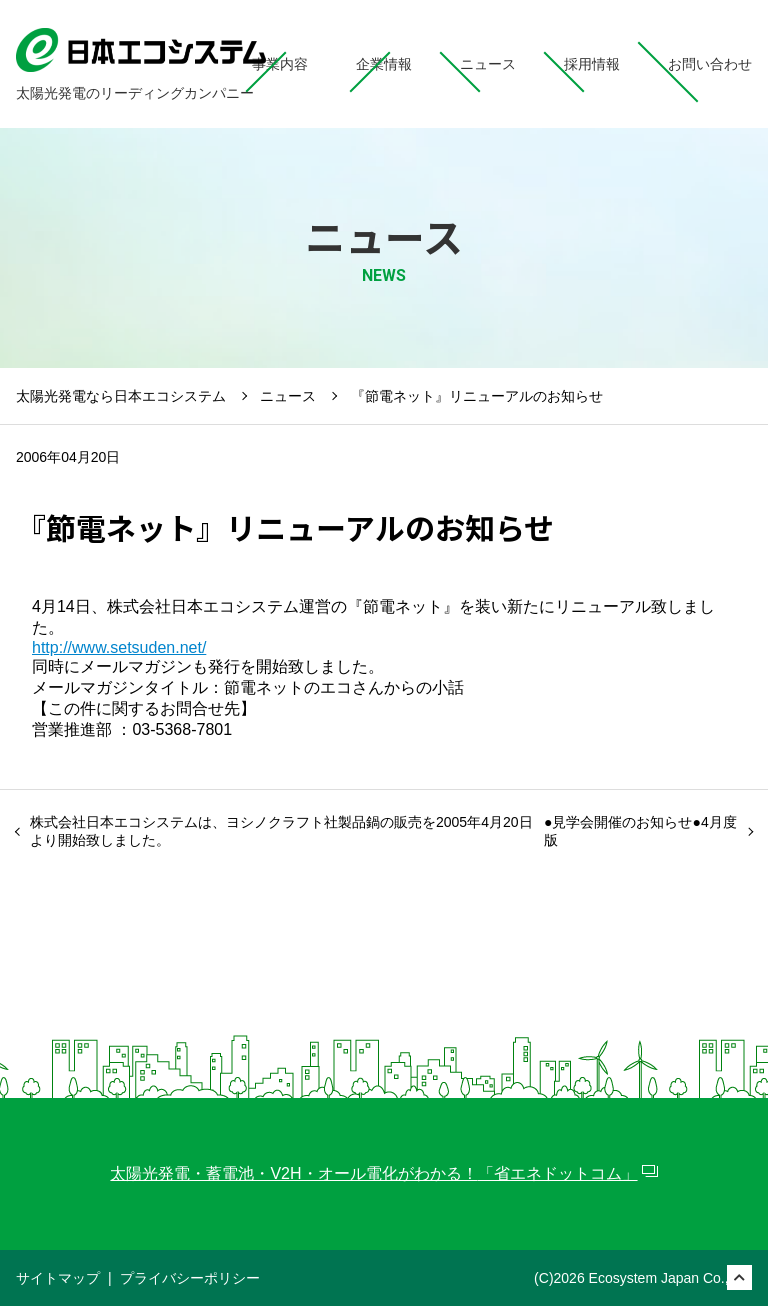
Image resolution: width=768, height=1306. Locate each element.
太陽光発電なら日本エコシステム (121, 396)
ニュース (288, 396)
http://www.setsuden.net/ (119, 647)
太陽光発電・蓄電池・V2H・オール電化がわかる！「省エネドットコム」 (373, 1173)
